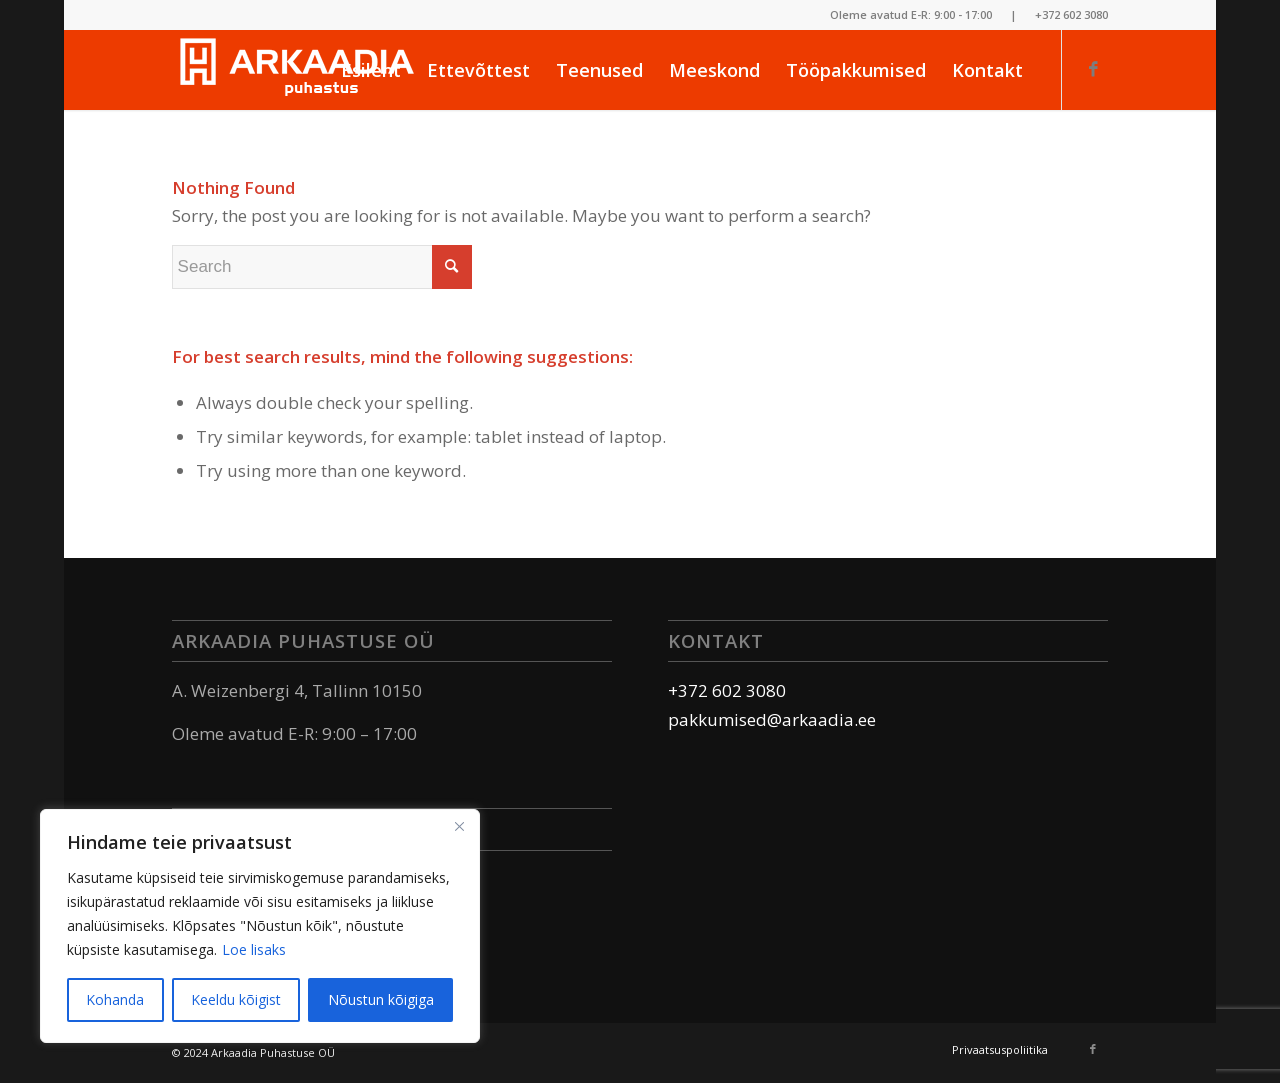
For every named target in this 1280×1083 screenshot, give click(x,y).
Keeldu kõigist (236, 999)
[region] (260, 926)
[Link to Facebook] (1093, 69)
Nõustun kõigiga (381, 999)
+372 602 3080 (1071, 14)
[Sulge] (459, 826)
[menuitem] (371, 70)
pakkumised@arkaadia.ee (772, 719)
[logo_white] (297, 70)
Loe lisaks (254, 949)
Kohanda (115, 999)
